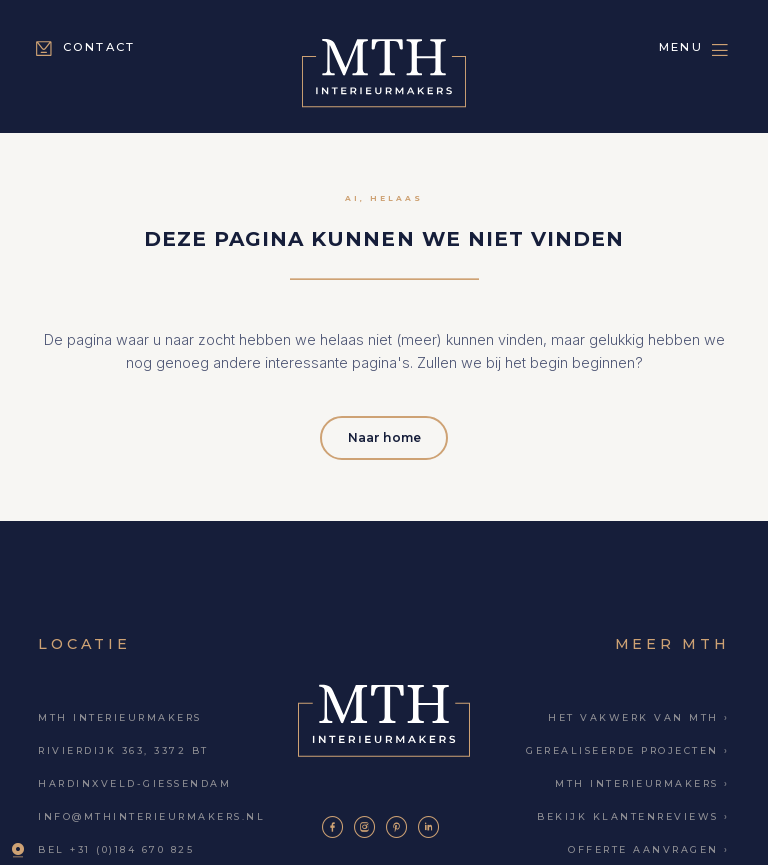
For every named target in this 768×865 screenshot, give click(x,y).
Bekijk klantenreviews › (633, 814)
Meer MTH (672, 642)
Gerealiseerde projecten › (627, 748)
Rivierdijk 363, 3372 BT (123, 748)
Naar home (384, 435)
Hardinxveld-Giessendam (134, 781)
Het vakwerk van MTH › (638, 715)
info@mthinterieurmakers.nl (151, 814)
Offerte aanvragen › (648, 847)
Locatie (84, 642)
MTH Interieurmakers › (642, 781)
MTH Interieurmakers (119, 715)
